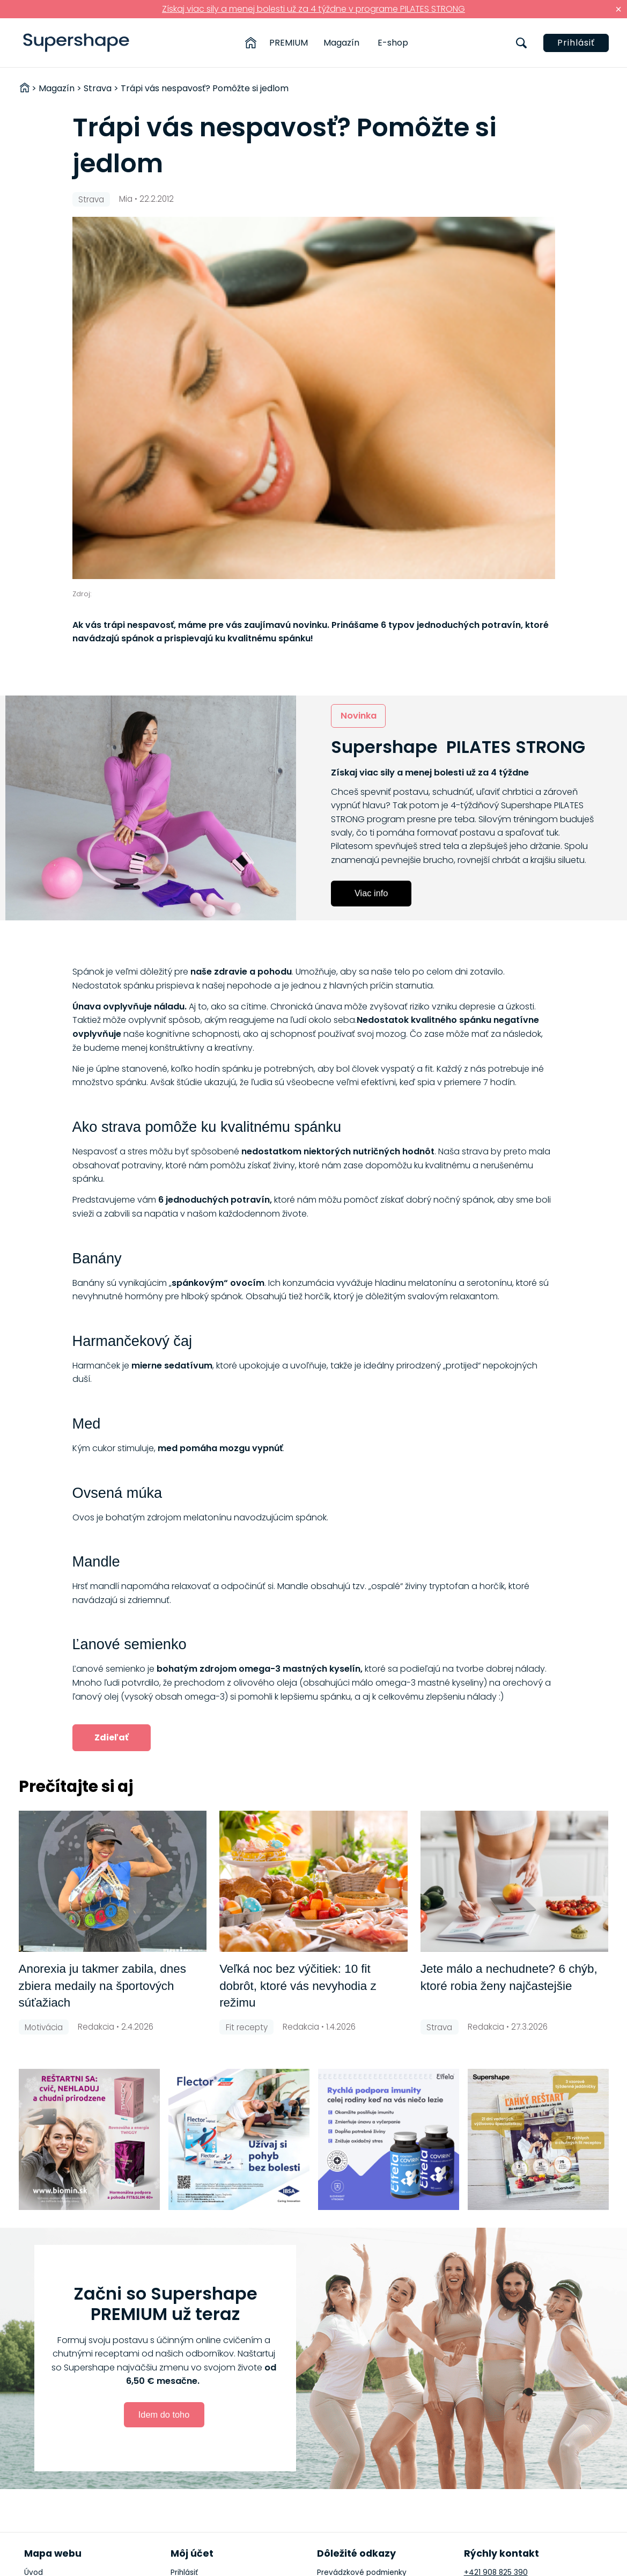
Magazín (341, 42)
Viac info (371, 893)
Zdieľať (111, 1737)
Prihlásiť (576, 42)
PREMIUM (288, 42)
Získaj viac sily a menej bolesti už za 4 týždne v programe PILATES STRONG (313, 9)
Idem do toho (164, 2414)
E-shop (393, 42)
